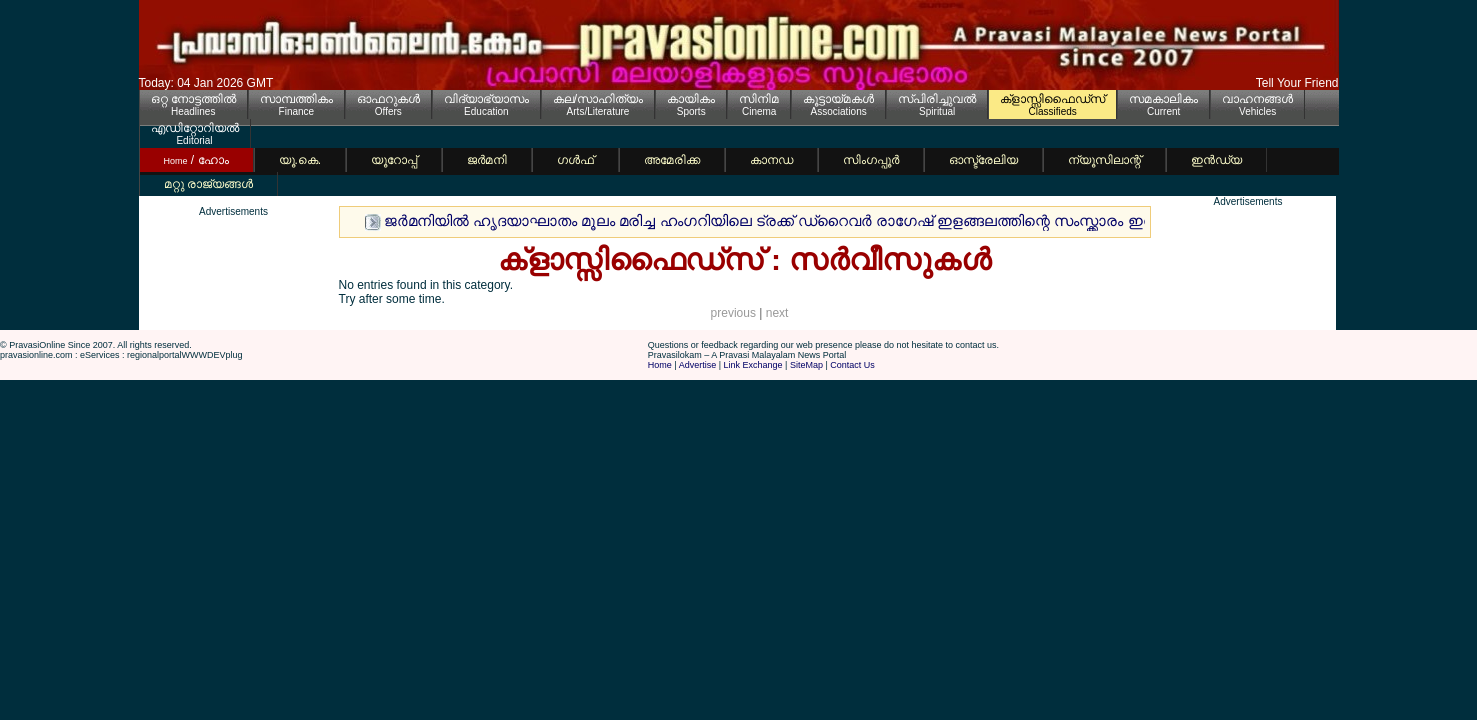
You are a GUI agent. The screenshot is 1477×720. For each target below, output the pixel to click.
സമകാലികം (1163, 99)
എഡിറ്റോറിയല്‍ (195, 128)
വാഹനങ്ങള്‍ (1257, 99)
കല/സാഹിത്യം (598, 99)
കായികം (691, 99)
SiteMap (806, 365)
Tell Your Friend (1297, 83)
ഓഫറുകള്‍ (388, 99)
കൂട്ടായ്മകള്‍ (838, 99)
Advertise (698, 365)
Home (660, 365)
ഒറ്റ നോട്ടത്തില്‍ (193, 99)
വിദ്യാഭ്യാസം (486, 99)
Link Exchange (753, 365)
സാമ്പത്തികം (296, 99)
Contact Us (852, 365)
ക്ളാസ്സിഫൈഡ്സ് (1052, 99)
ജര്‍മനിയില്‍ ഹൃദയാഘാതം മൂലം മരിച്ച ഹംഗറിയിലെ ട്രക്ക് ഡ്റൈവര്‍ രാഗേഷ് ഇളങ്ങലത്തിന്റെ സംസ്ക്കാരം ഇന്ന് (775, 220)
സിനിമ (759, 99)
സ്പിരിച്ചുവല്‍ (937, 99)
